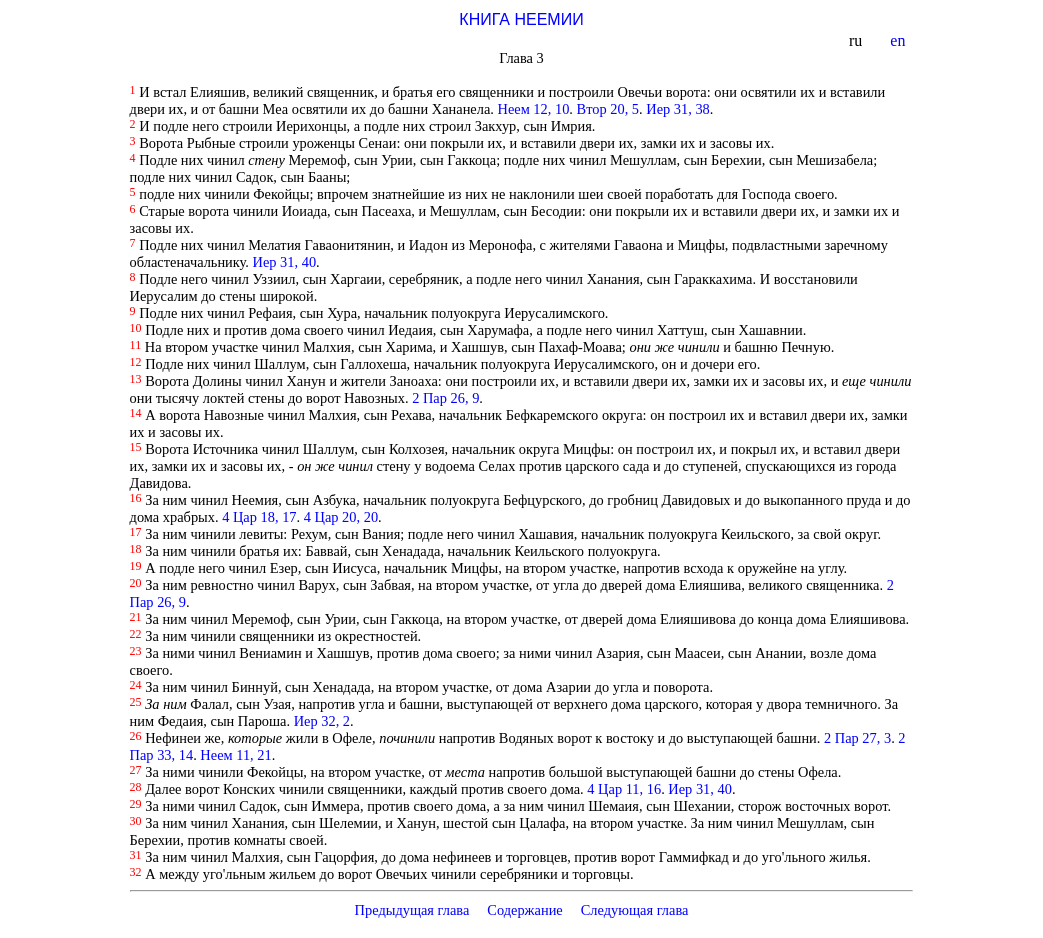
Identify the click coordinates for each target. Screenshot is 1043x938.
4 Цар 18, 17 (259, 517)
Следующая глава (635, 910)
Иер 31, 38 (678, 109)
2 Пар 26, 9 (445, 398)
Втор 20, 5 (608, 109)
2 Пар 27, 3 (857, 738)
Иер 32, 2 (322, 721)
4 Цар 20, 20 (341, 517)
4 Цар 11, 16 (624, 789)
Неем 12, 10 (534, 109)
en (899, 40)
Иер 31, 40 (285, 262)
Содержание (525, 910)
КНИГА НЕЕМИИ (521, 19)
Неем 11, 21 (235, 755)
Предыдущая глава (411, 910)
